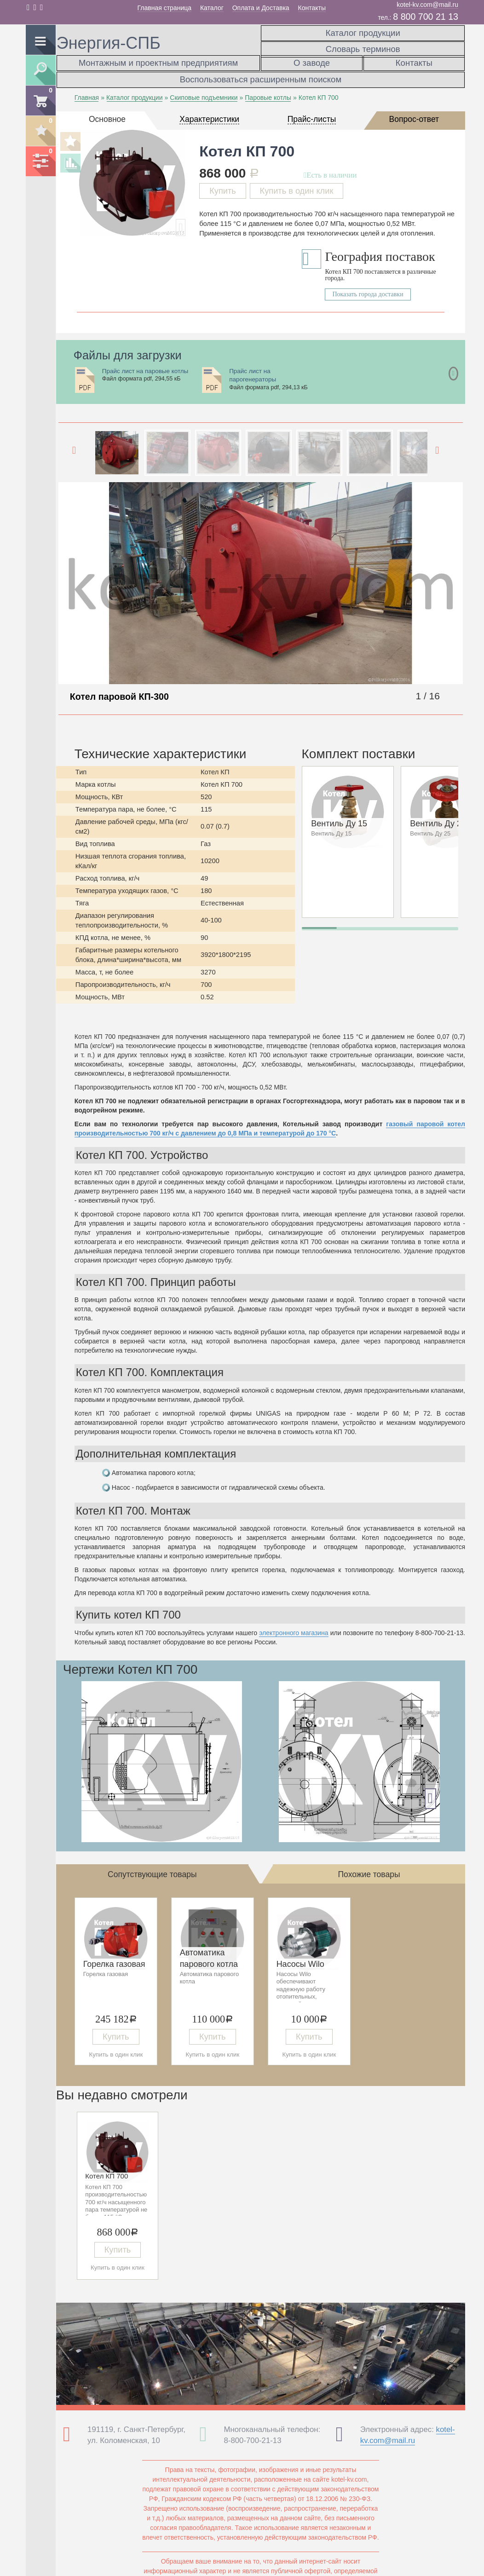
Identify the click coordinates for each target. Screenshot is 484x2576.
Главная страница (165, 8)
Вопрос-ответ (414, 112)
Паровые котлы (268, 90)
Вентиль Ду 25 (438, 816)
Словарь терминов (363, 44)
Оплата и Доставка (260, 8)
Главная (87, 90)
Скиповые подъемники (203, 90)
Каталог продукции (363, 31)
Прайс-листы (312, 112)
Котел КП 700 (106, 2169)
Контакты (312, 8)
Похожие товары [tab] (369, 1867)
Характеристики (209, 112)
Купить (222, 184)
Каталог (212, 8)
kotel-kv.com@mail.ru (427, 4)
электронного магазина (293, 1626)
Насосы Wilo (300, 1957)
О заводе (311, 61)
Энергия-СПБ (109, 43)
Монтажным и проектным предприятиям (158, 61)
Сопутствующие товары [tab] (152, 1867)
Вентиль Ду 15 (339, 816)
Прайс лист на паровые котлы (145, 364)
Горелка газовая (114, 1957)
